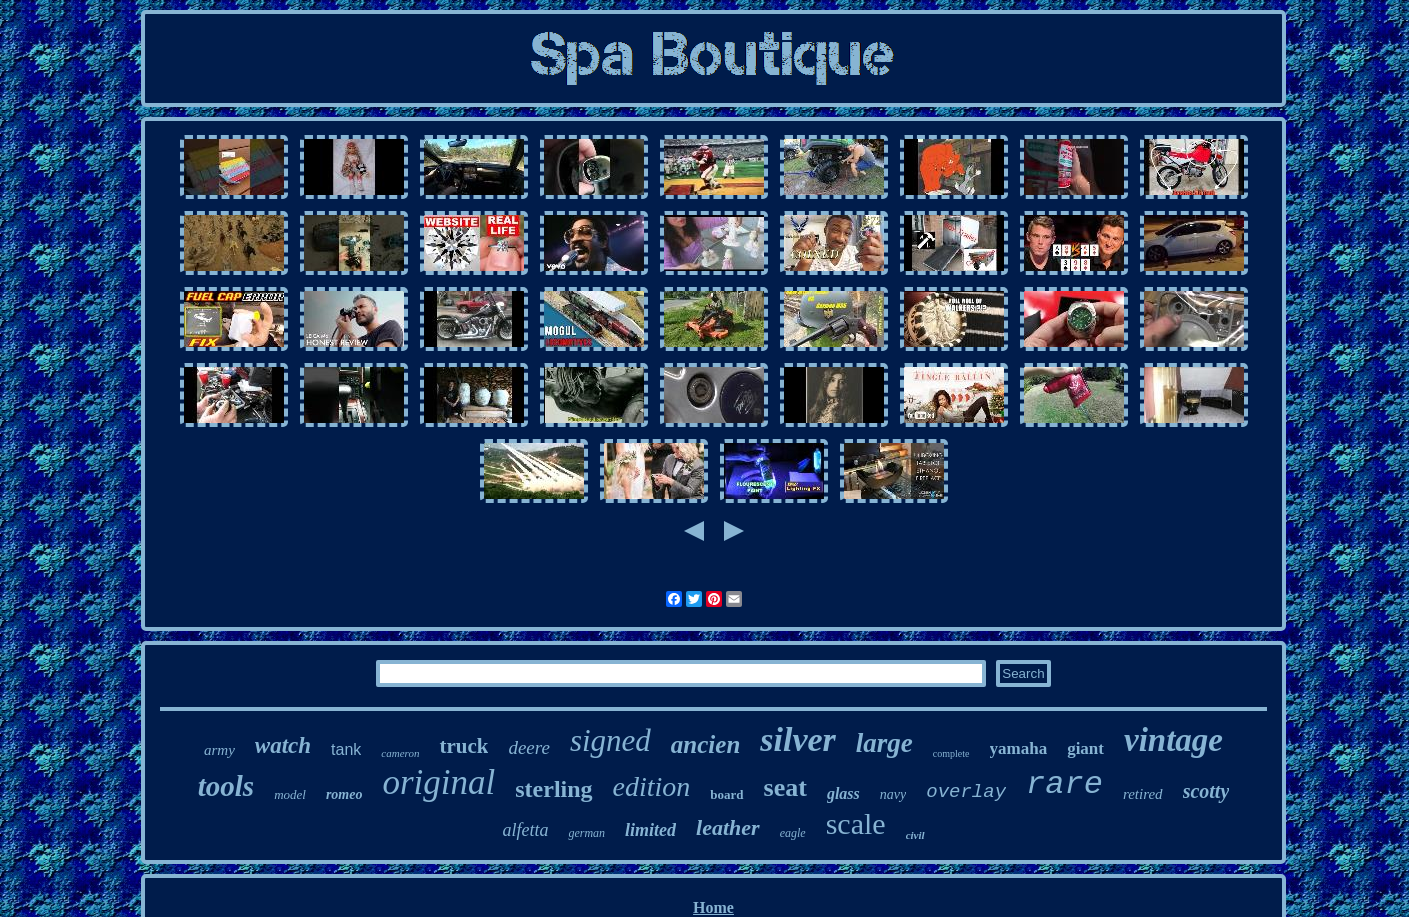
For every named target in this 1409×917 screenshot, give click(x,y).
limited (650, 830)
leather (728, 827)
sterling (553, 789)
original (438, 782)
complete (951, 753)
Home (713, 907)
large (884, 743)
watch (283, 745)
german (586, 833)
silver (798, 739)
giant (1085, 748)
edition (652, 786)
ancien (705, 744)
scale (856, 823)
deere (529, 747)
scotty (1206, 791)
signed (610, 740)
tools (226, 786)
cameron (400, 753)
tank (346, 749)
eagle (793, 833)
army (219, 750)
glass (843, 793)
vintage (1173, 740)
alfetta (525, 830)
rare (1064, 784)
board (726, 794)
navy (893, 794)
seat (785, 787)
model (290, 794)
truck (463, 746)
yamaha (1019, 748)
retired (1143, 794)
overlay (966, 792)
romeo (344, 794)
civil (915, 835)
